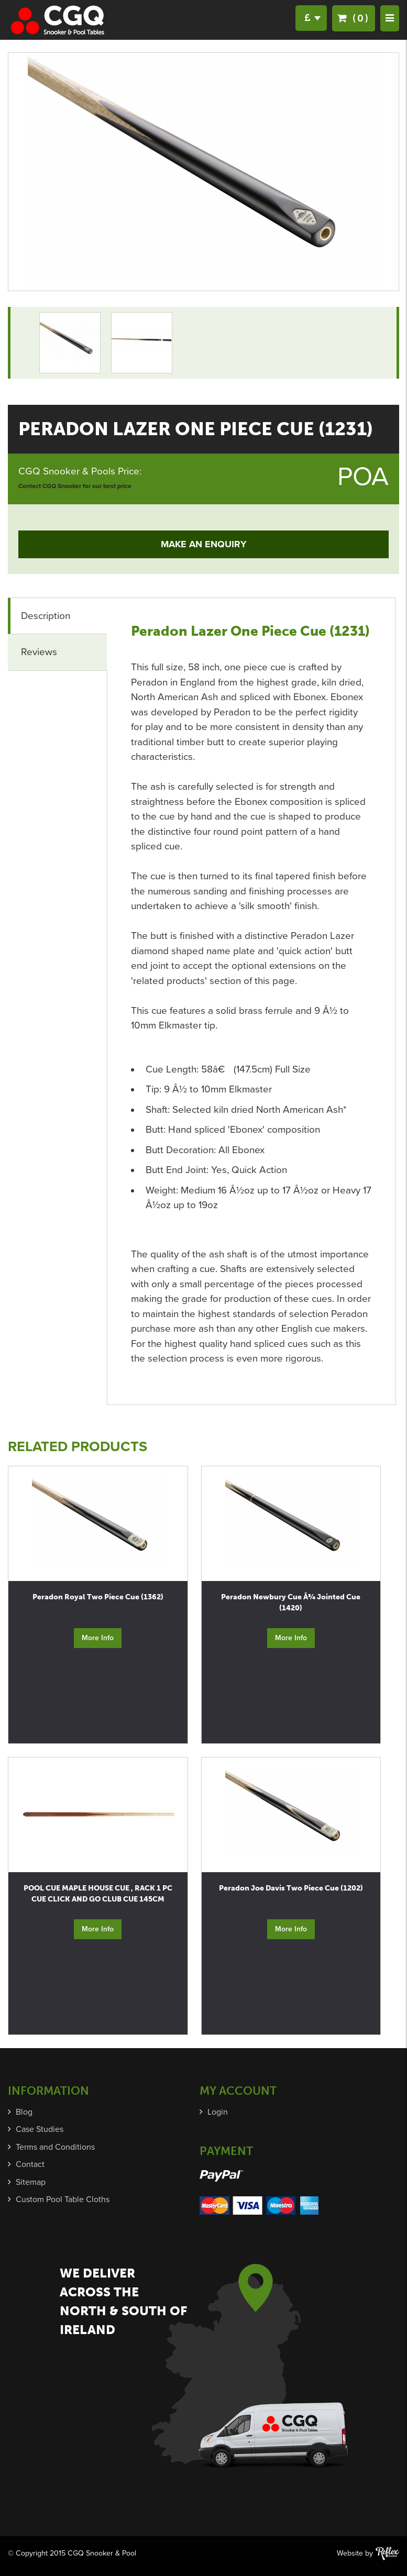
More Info (98, 1637)
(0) (353, 18)
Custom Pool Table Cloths (62, 2199)
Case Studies (39, 2129)
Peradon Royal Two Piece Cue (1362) (97, 1597)
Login (217, 2112)
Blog (24, 2112)
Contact (30, 2164)
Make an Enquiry (204, 544)
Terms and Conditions (55, 2147)
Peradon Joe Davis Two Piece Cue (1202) (291, 1888)
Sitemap (31, 2182)
